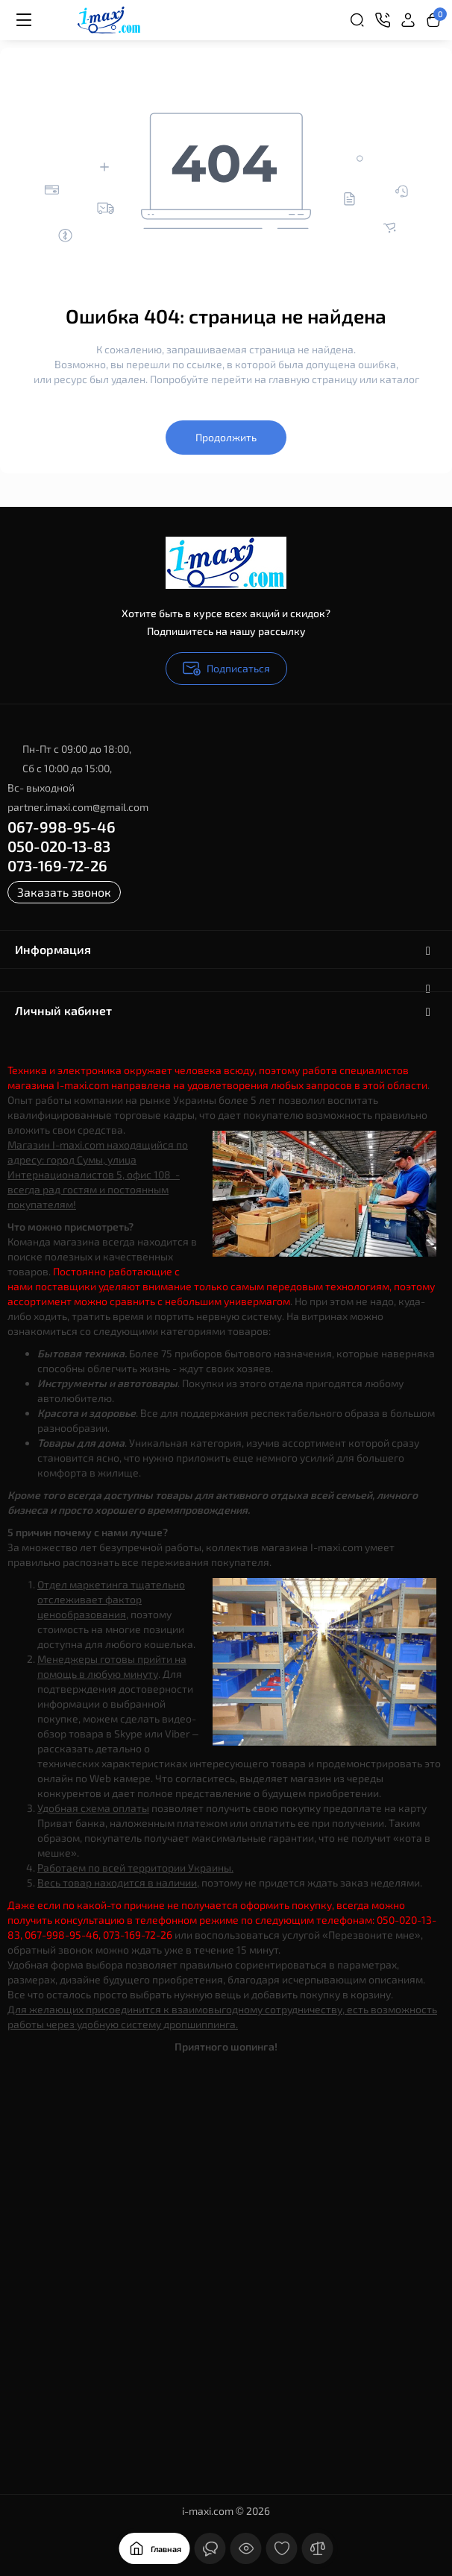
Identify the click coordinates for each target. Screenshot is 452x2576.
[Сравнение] (317, 2548)
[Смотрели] (246, 2548)
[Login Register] (408, 20)
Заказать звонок (64, 892)
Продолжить (226, 437)
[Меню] (23, 20)
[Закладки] (282, 2548)
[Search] (357, 20)
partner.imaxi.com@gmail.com (77, 807)
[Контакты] (382, 20)
